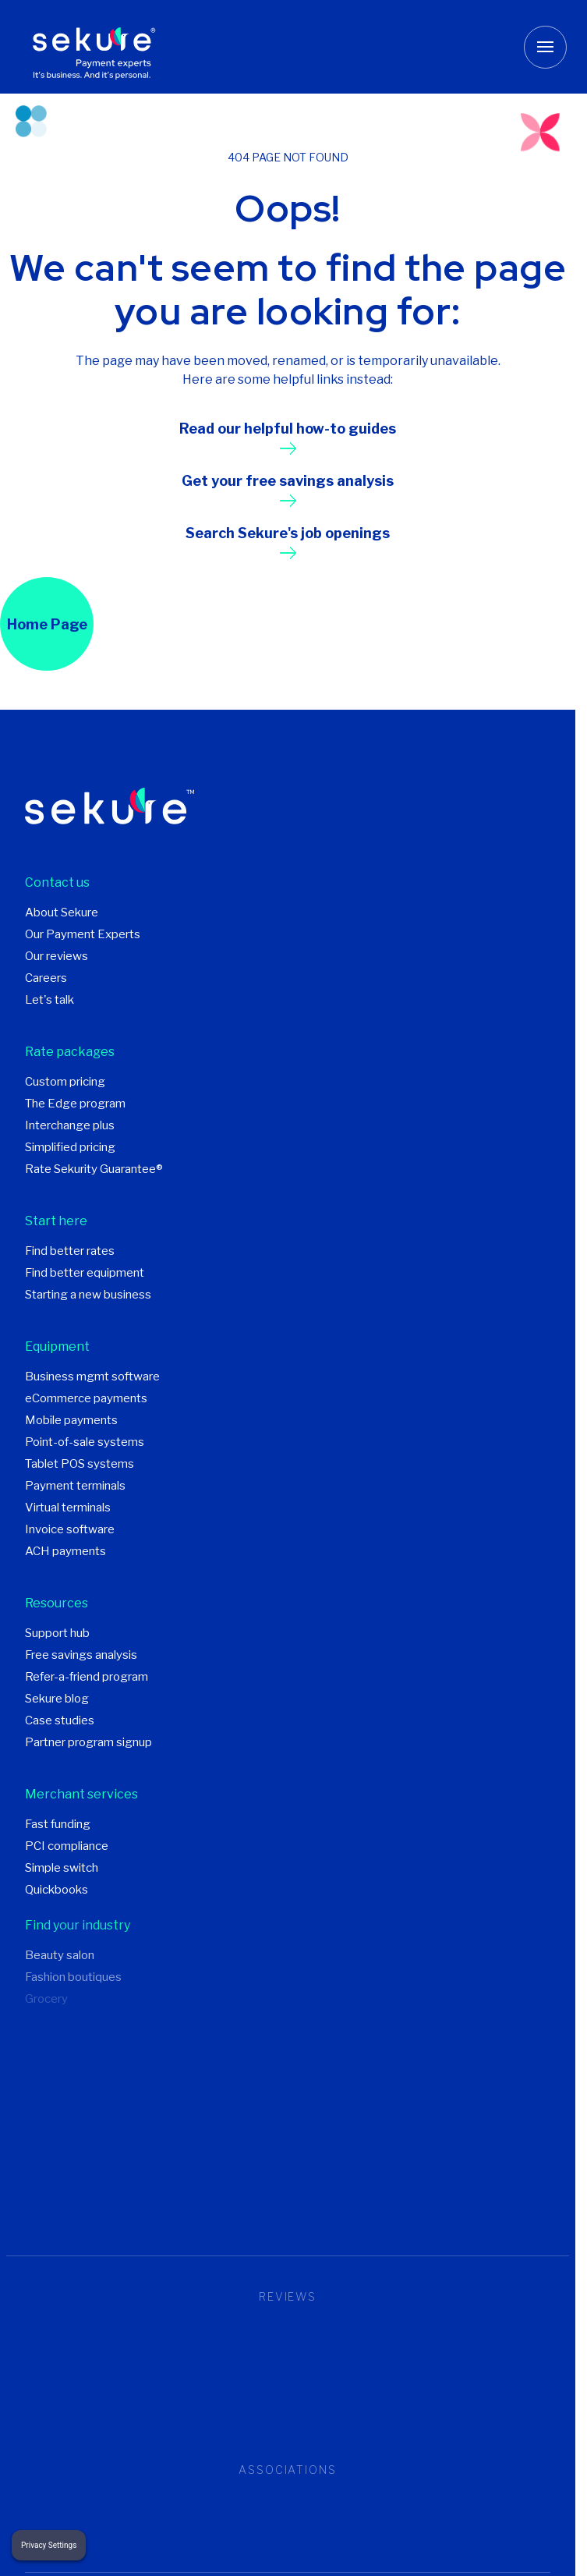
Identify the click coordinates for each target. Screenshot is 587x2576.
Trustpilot (288, 2413)
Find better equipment (84, 1273)
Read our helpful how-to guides (287, 428)
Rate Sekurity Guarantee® (94, 1169)
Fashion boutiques (73, 1977)
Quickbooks (56, 1890)
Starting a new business (88, 1295)
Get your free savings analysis (288, 481)
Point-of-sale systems (84, 1442)
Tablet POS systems (79, 1464)
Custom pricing (65, 1082)
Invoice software (70, 1529)
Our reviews (56, 956)
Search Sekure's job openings (288, 533)
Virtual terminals (68, 1508)
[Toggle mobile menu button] (545, 47)
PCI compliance (66, 1846)
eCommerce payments (86, 1398)
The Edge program (75, 1104)
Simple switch (61, 1868)
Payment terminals (75, 1486)
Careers (46, 978)
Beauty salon (59, 1955)
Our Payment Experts (82, 934)
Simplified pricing (70, 1147)
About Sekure (61, 912)
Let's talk (49, 1000)
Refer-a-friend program (86, 1677)
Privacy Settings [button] (48, 2545)
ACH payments (65, 1551)
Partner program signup (88, 1742)
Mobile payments (71, 1420)
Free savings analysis (81, 1655)
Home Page (47, 624)
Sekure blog (57, 1699)
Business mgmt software (92, 1376)
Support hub (57, 1633)
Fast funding (57, 1824)
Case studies (59, 1720)
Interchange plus (70, 1125)
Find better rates (70, 1251)
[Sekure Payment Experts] (99, 47)
